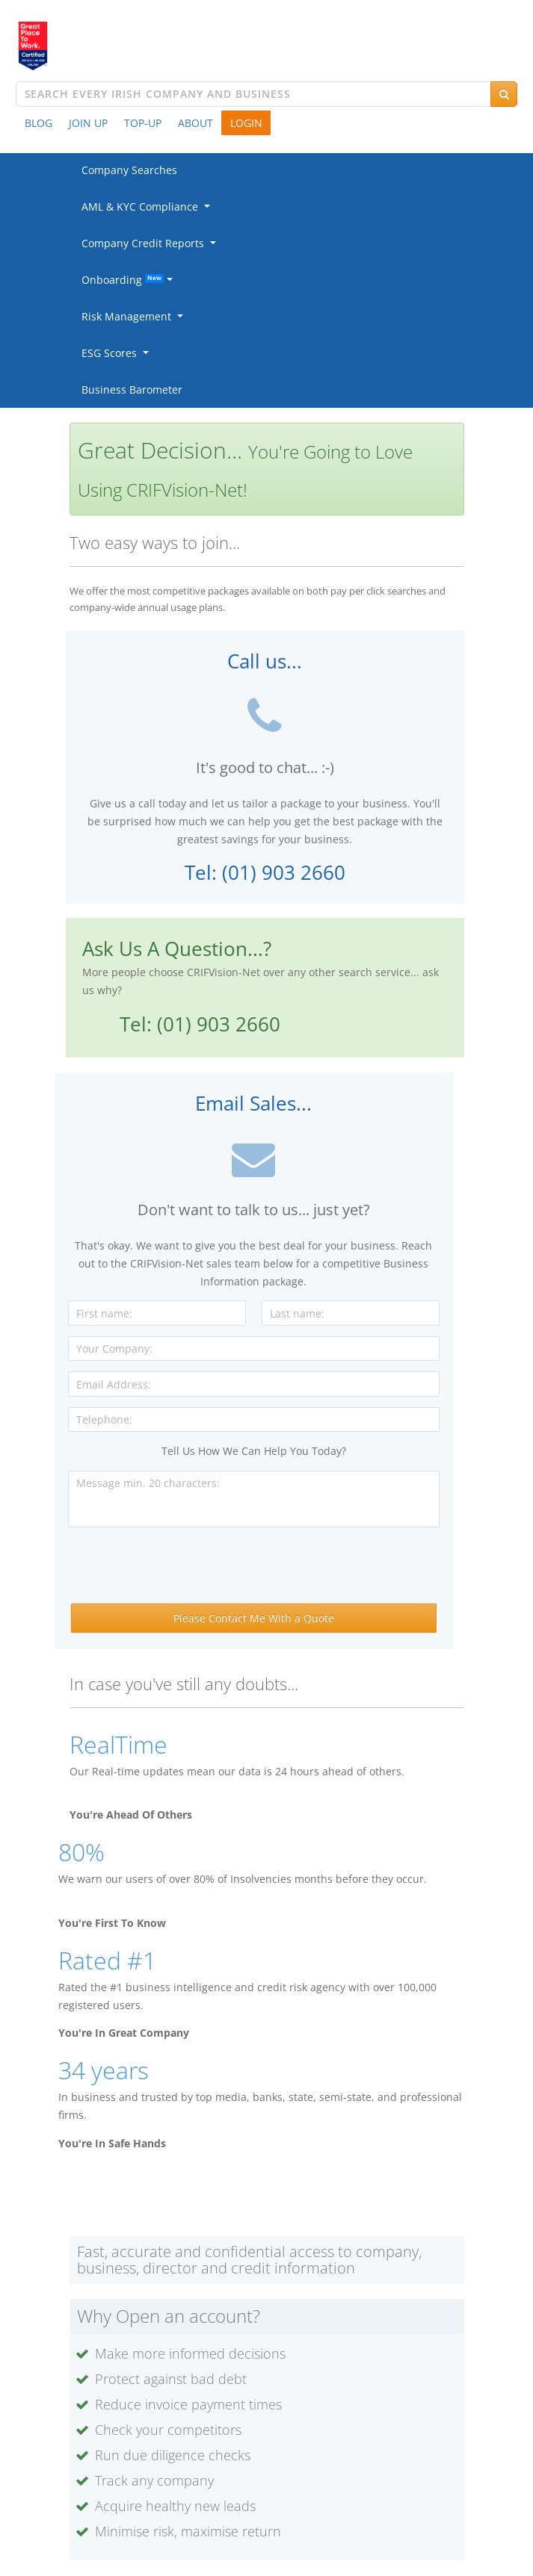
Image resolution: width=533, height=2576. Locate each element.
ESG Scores (112, 353)
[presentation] (253, 1567)
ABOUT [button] (195, 123)
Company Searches (129, 170)
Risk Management (129, 316)
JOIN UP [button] (88, 123)
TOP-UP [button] (142, 123)
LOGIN (246, 123)
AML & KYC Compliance (142, 206)
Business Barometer (131, 389)
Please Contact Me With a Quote (253, 1618)
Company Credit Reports (145, 243)
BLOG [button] (38, 123)
